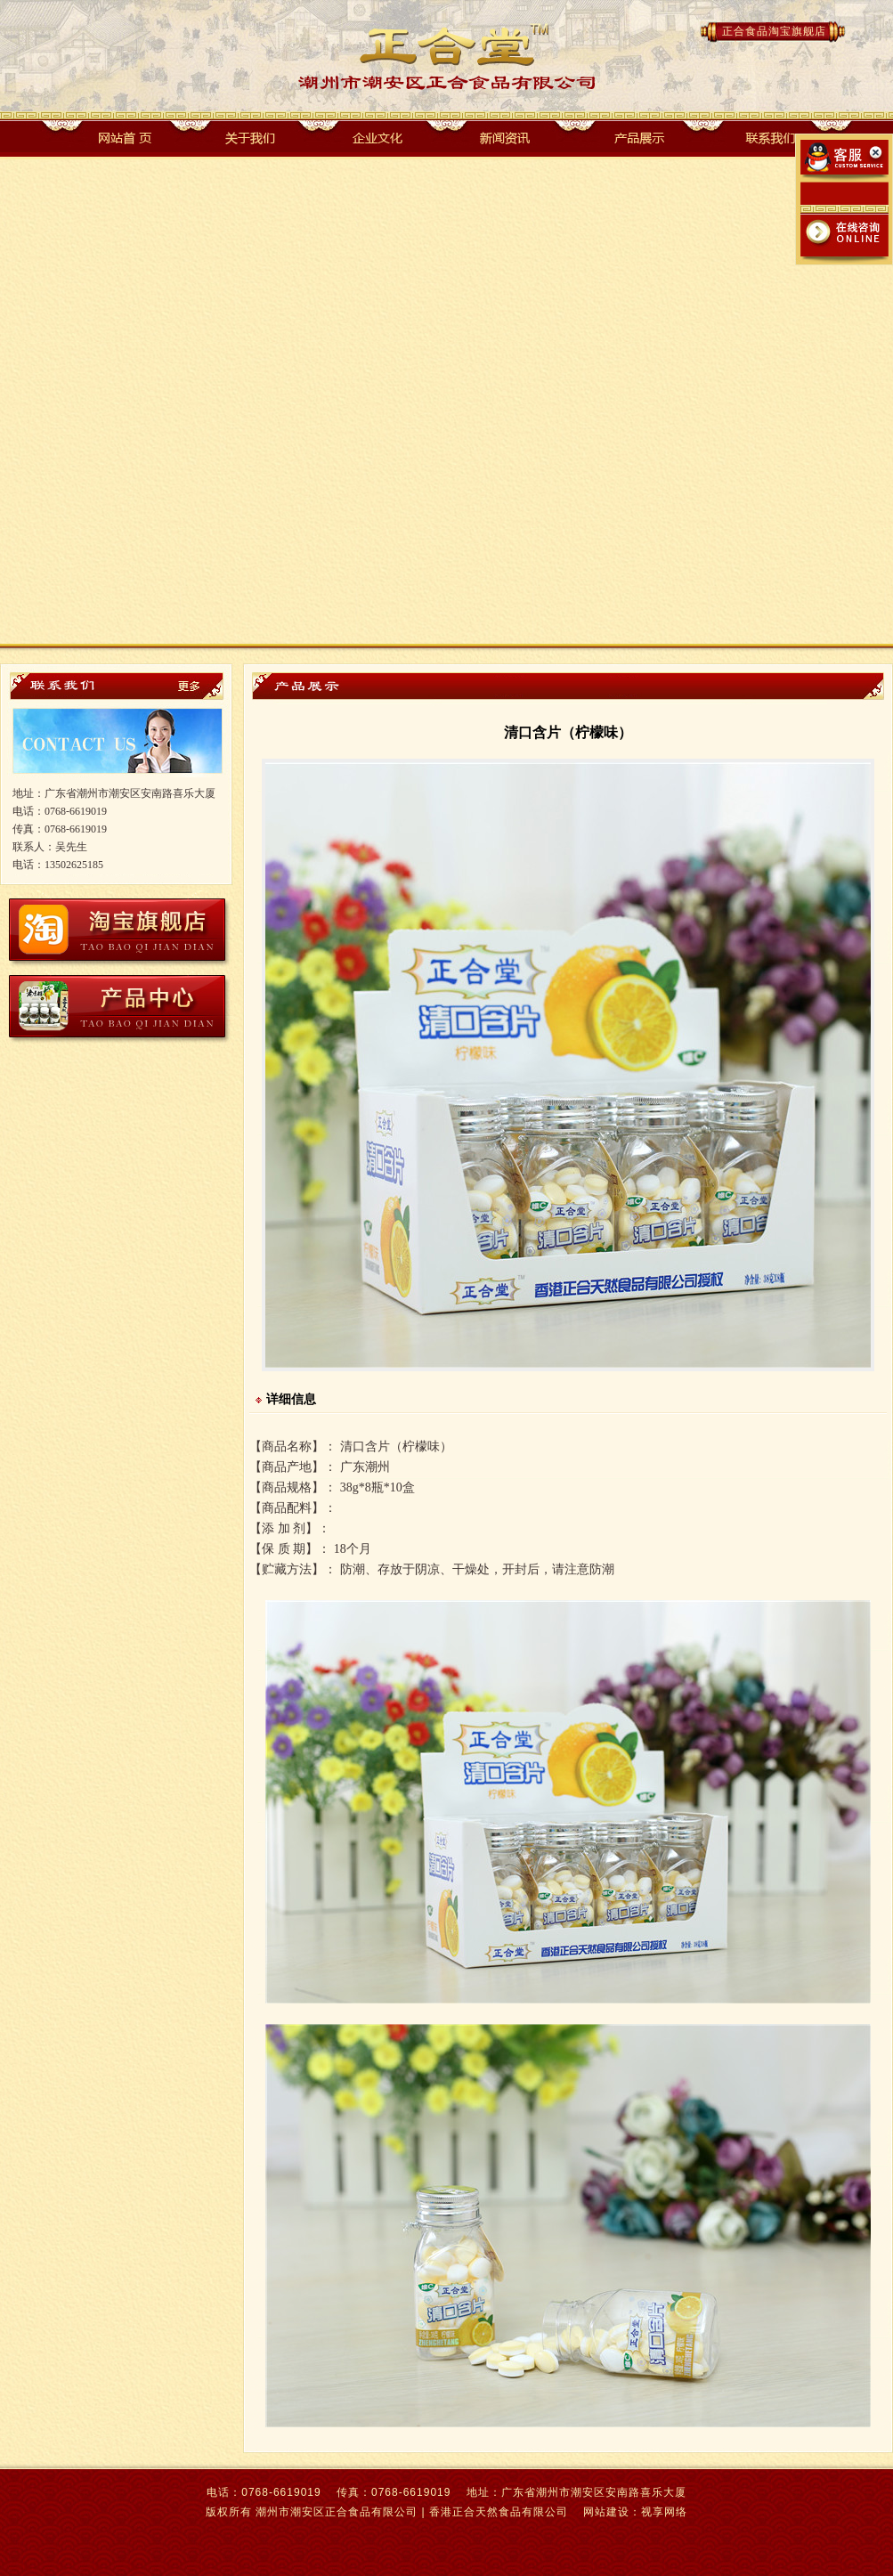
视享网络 (664, 2512)
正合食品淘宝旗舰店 (774, 31)
